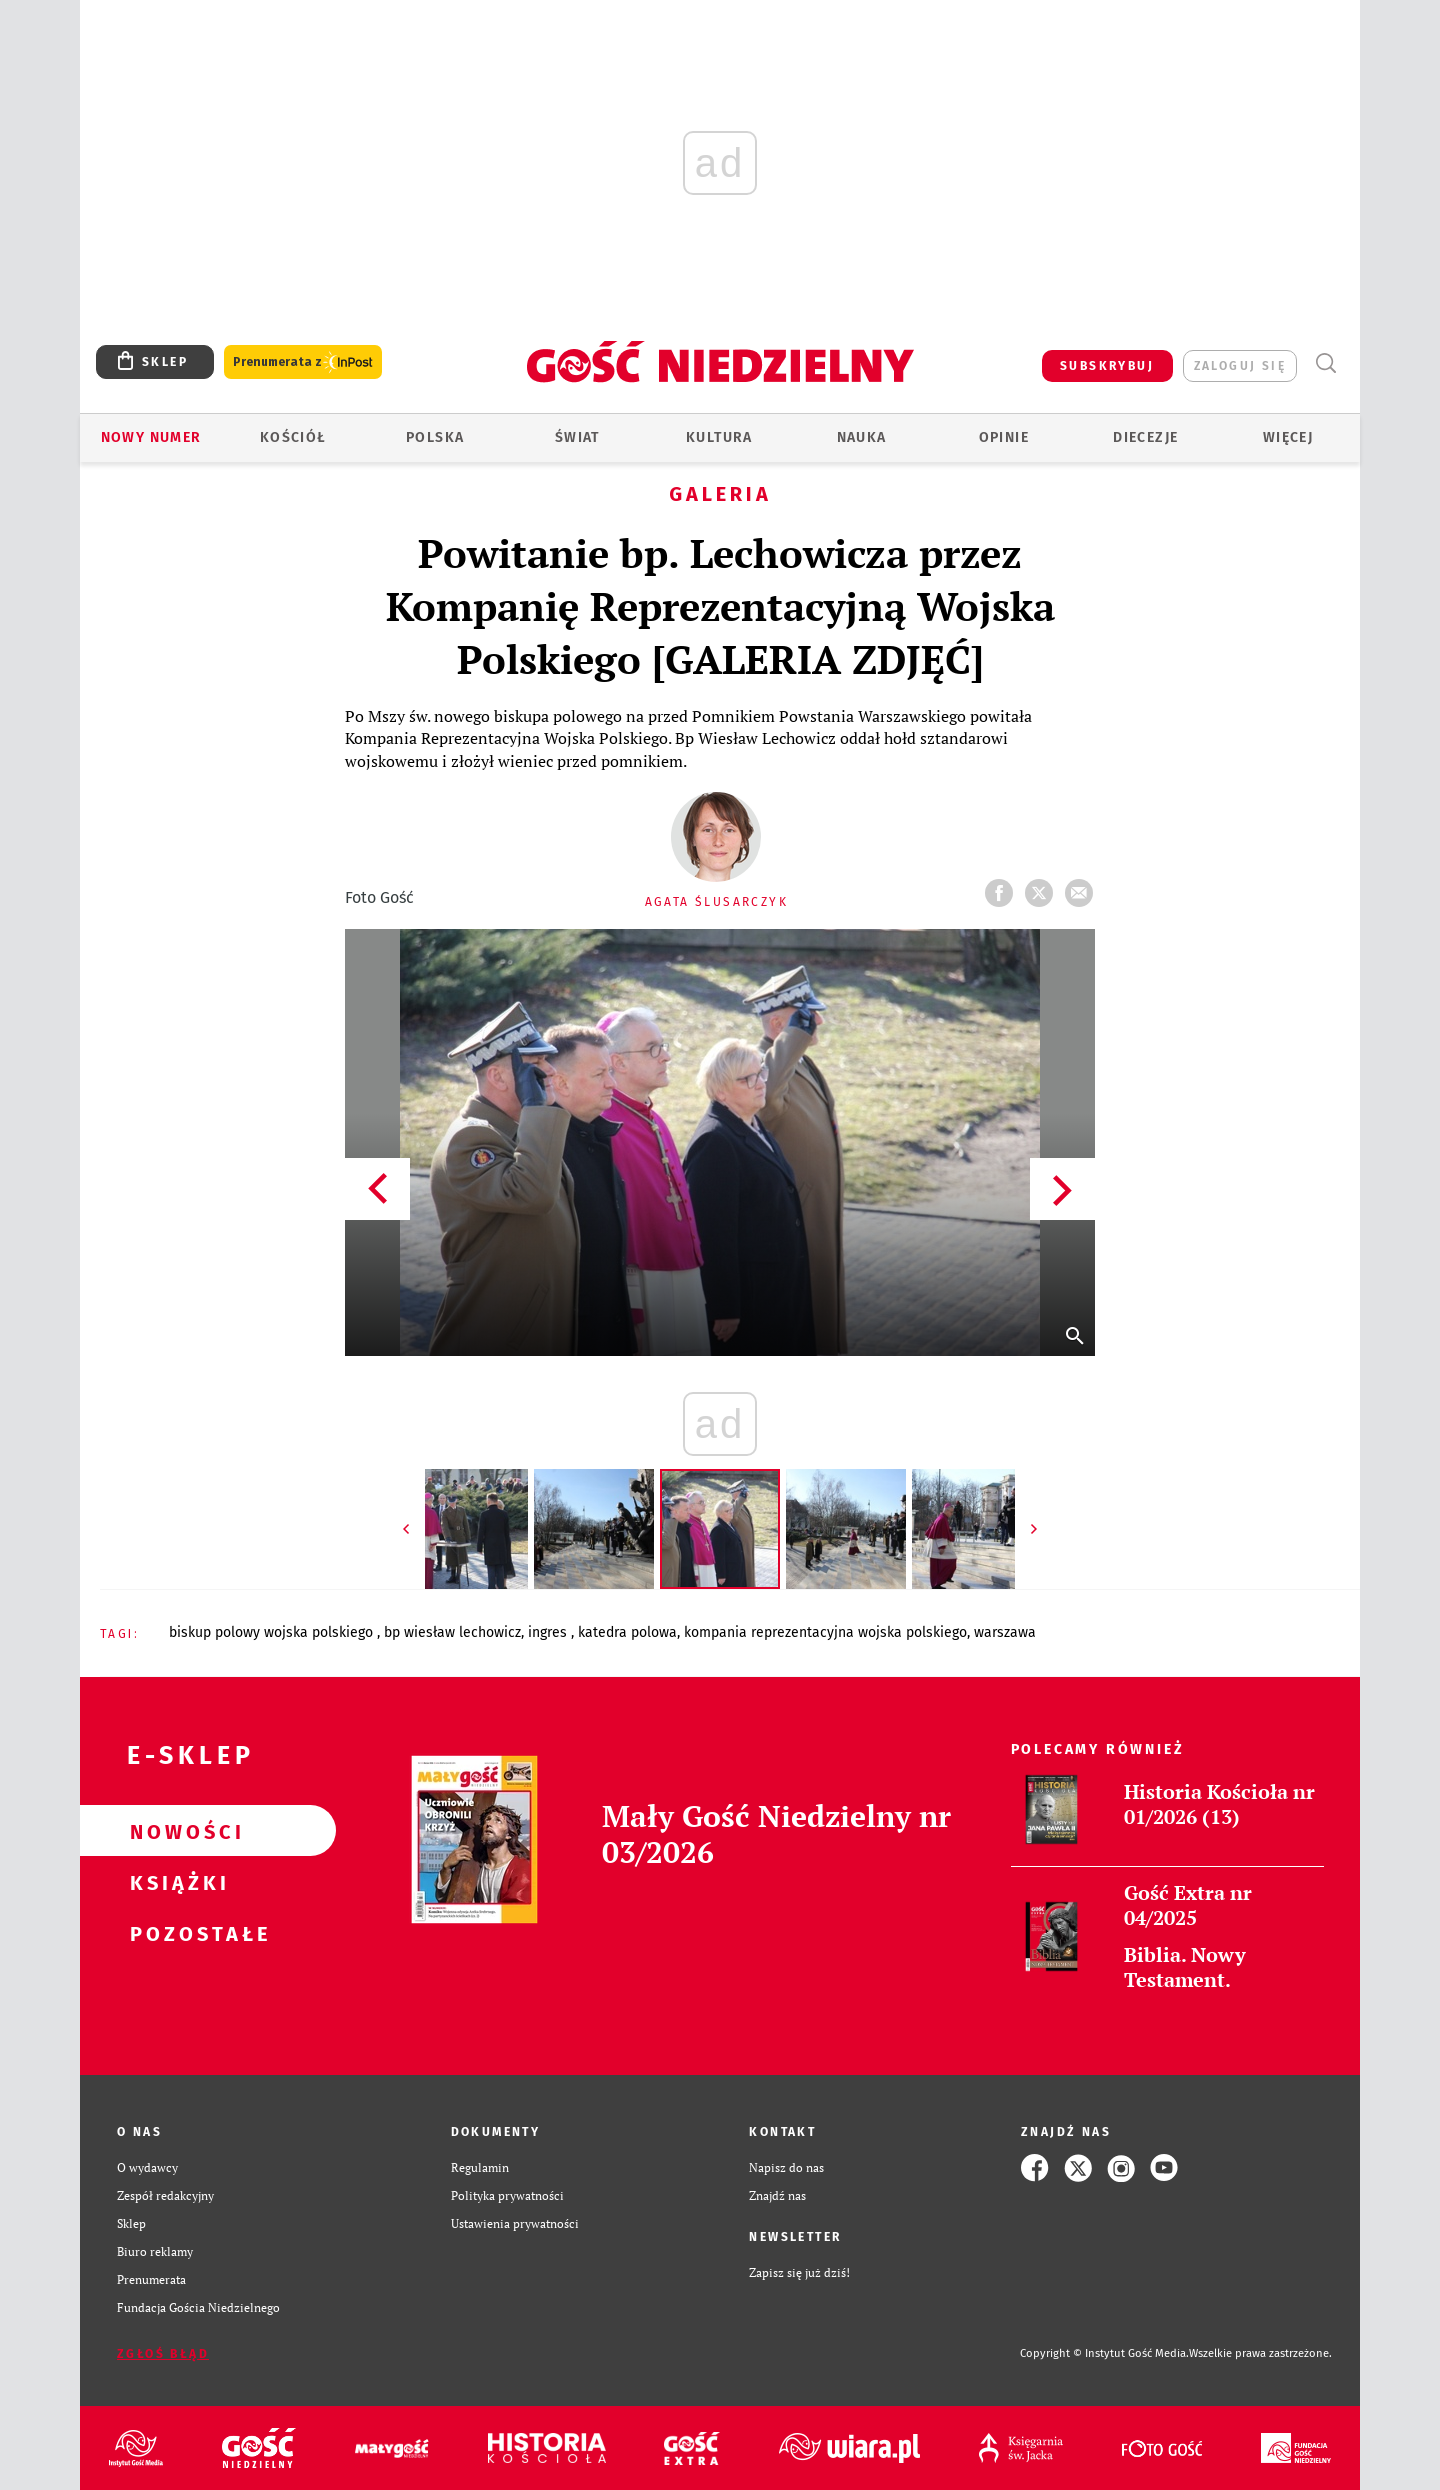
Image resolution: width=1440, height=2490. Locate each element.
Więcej (1288, 437)
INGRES (549, 1632)
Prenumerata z (303, 362)
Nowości (176, 1831)
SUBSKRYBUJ (1107, 366)
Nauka (862, 437)
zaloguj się (1240, 366)
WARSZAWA (1005, 1632)
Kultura (719, 437)
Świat (577, 437)
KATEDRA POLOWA (627, 1632)
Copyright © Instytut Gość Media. (1104, 2353)
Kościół (293, 437)
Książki (176, 1882)
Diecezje (1145, 437)
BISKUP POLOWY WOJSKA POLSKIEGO (273, 1632)
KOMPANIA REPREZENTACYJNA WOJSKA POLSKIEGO (825, 1632)
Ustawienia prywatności (515, 2223)
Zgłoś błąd (163, 2354)
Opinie (1004, 437)
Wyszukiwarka (1325, 363)
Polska (435, 437)
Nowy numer (151, 437)
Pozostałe (176, 1933)
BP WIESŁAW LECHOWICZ (452, 1632)
